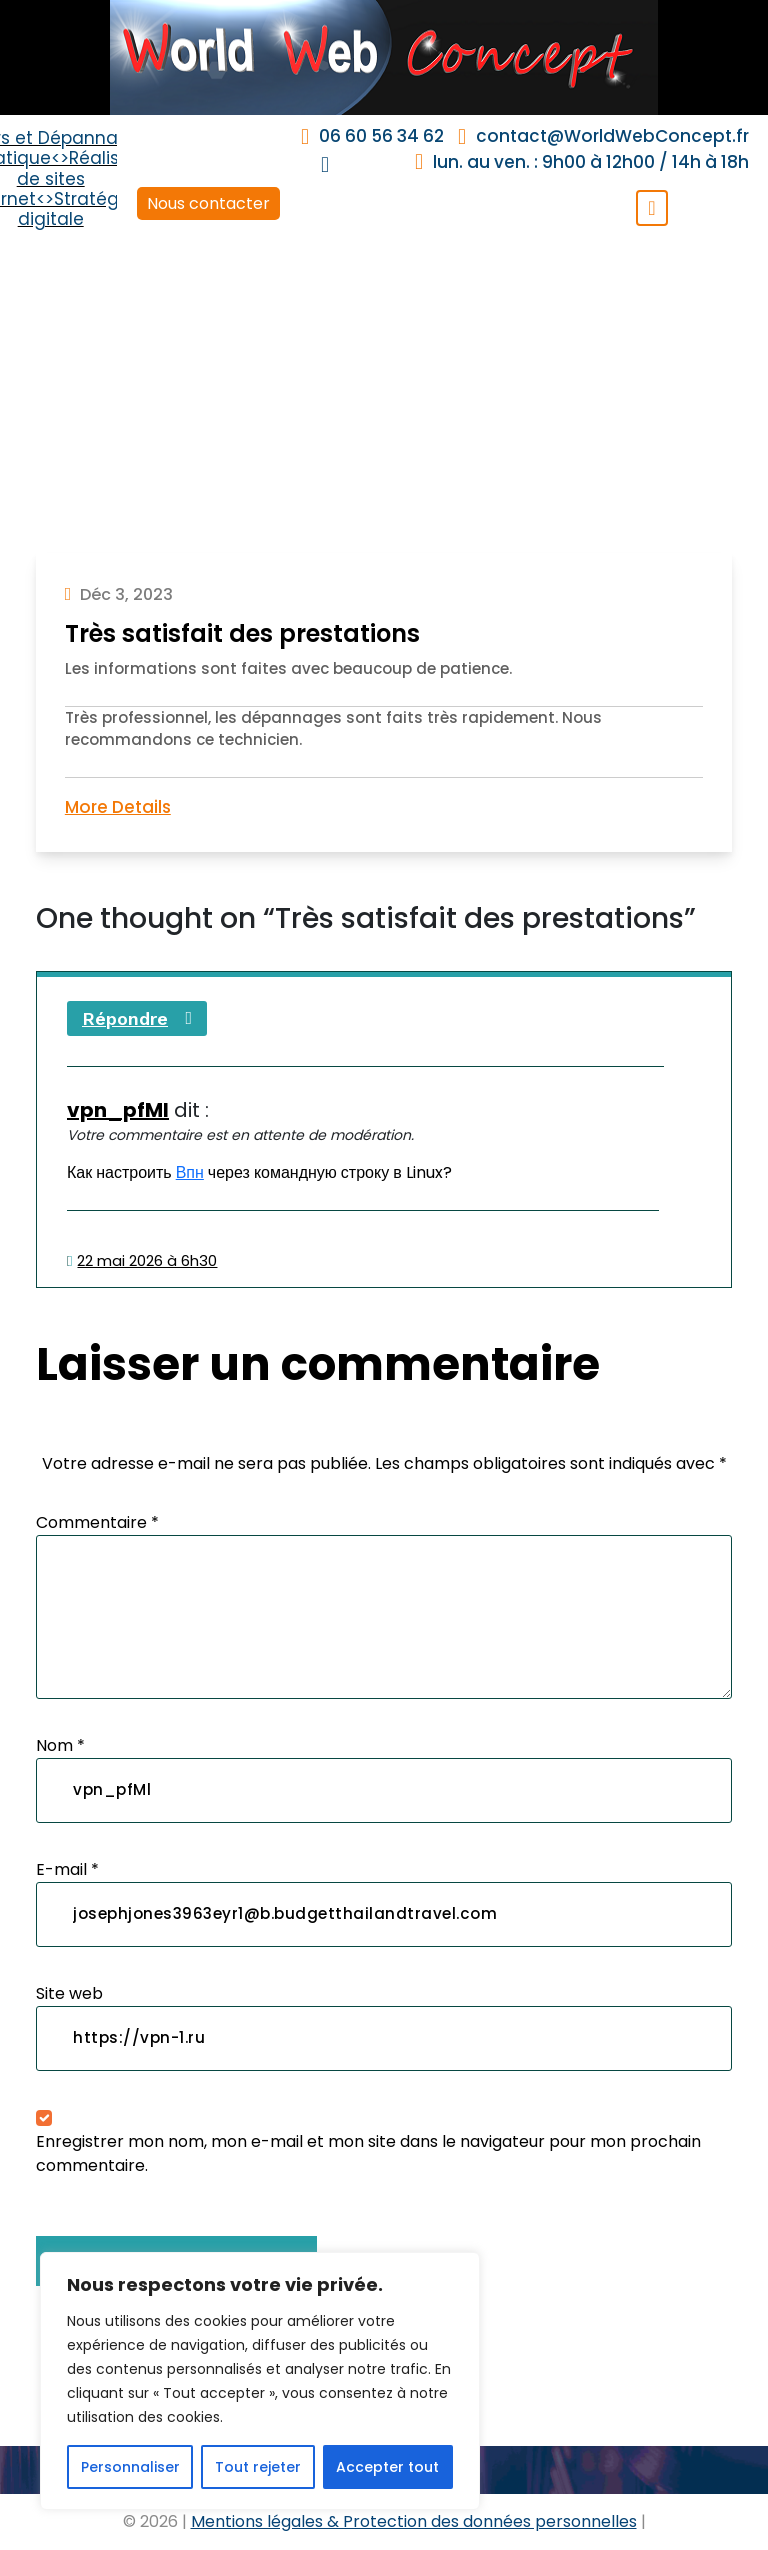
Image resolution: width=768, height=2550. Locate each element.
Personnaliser (130, 2467)
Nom (60, 1745)
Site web (69, 1993)
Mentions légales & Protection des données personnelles (414, 2521)
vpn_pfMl (118, 1110)
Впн (190, 1172)
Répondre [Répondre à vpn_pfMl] (125, 1018)
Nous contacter (208, 203)
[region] (260, 2381)
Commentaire (97, 1522)
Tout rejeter (258, 2467)
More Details (118, 807)
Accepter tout (387, 2467)
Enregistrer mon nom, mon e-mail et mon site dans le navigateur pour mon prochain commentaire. (368, 2153)
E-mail (67, 1869)
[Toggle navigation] (651, 208)
